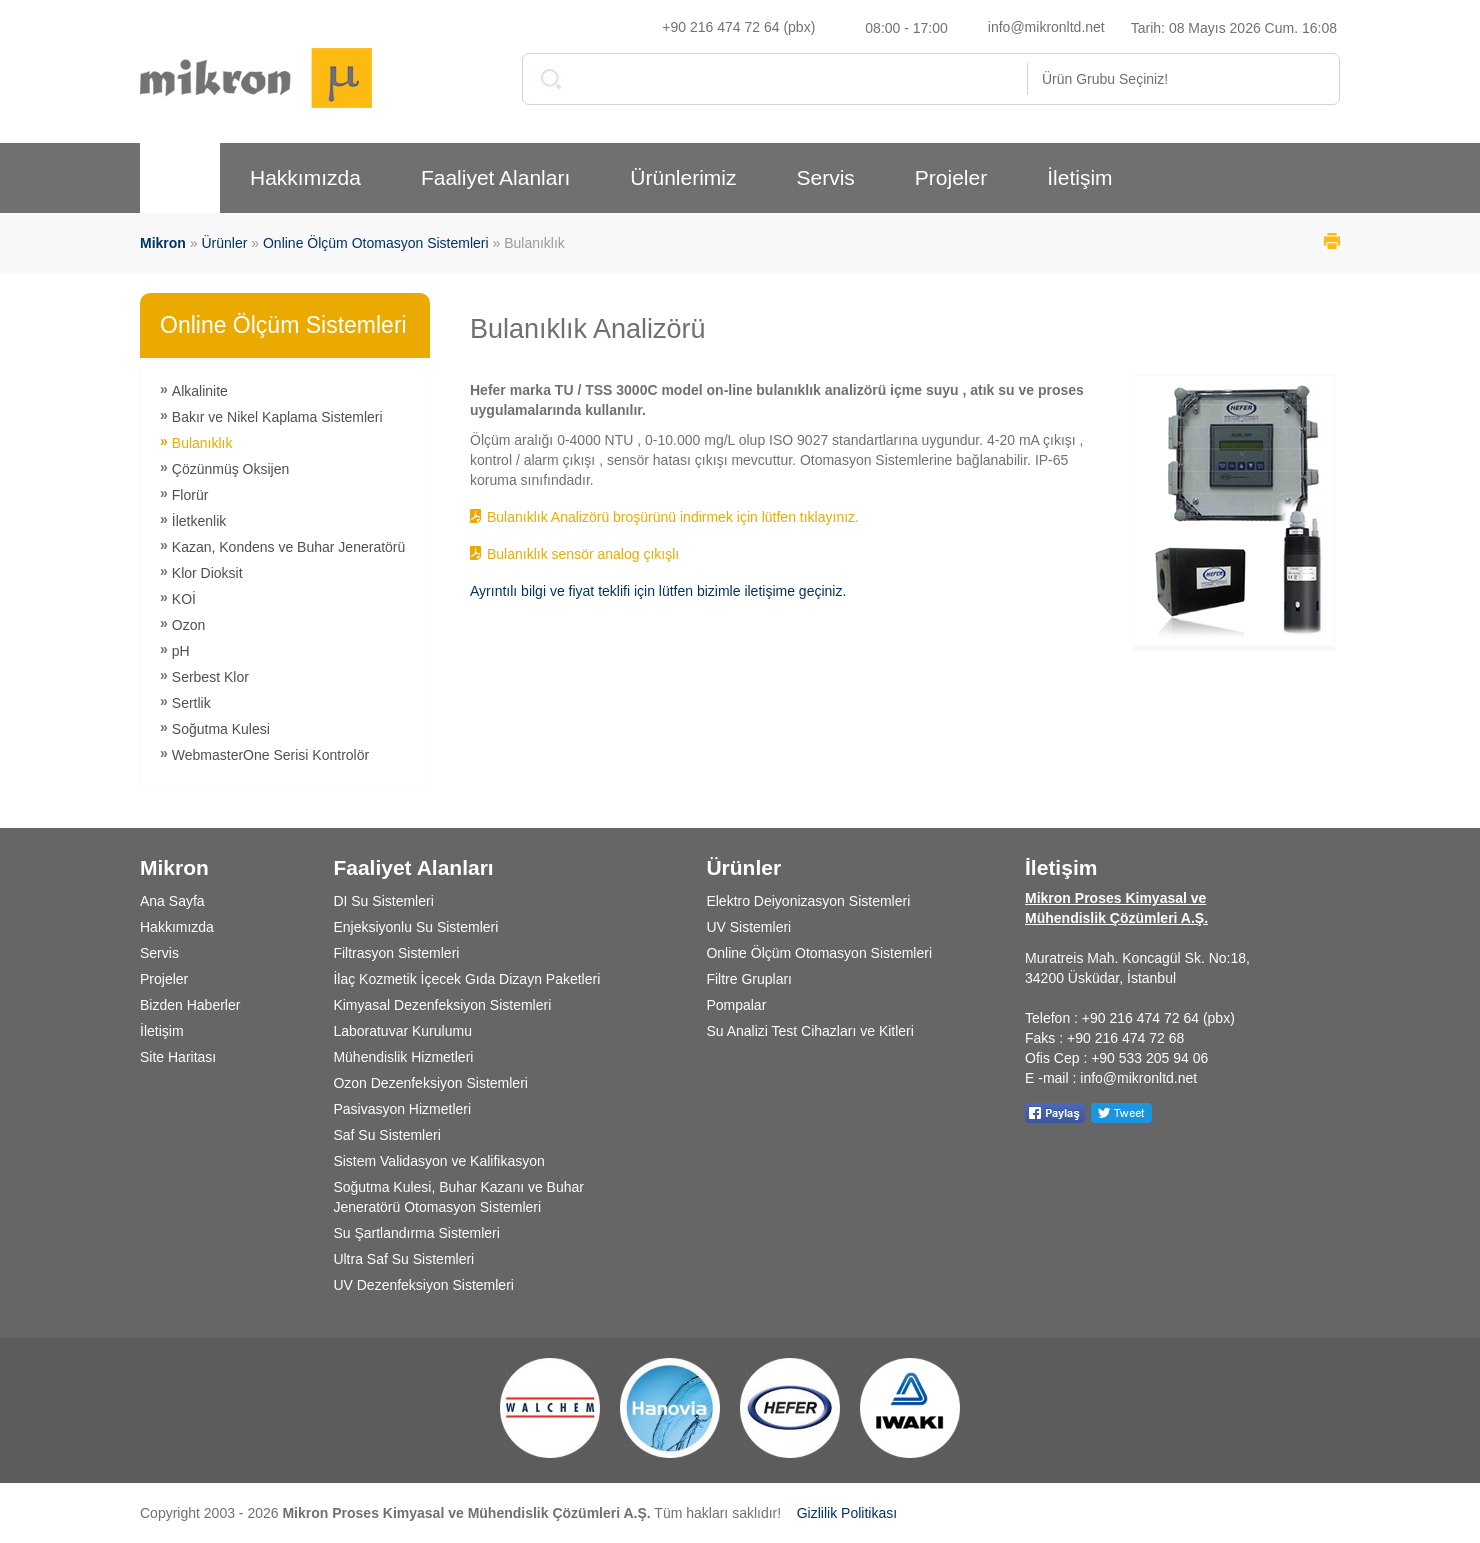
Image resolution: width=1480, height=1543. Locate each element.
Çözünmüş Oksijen (231, 469)
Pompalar (736, 1005)
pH (181, 651)
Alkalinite (200, 391)
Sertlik (191, 703)
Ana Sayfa (172, 901)
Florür (190, 495)
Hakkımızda (305, 177)
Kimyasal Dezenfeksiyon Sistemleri (442, 1005)
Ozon (188, 625)
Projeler (951, 177)
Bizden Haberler (190, 1005)
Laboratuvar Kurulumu (402, 1031)
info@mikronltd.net (1046, 27)
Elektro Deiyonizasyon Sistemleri (808, 901)
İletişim (1079, 177)
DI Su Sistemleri (383, 901)
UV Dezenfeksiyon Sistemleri (423, 1285)
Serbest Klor (210, 677)
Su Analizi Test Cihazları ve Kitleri (810, 1031)
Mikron (163, 243)
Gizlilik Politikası (847, 1513)
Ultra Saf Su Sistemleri (403, 1259)
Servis (825, 177)
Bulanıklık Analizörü (588, 329)
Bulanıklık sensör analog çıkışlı (583, 554)
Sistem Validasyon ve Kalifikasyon (438, 1161)
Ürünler (224, 243)
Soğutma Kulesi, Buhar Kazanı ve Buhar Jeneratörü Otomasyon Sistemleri (458, 1197)
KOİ (184, 599)
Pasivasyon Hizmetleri (402, 1109)
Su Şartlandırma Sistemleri (416, 1233)
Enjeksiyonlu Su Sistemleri (415, 927)
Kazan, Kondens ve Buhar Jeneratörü (289, 547)
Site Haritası (178, 1057)
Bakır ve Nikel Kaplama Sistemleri (277, 417)
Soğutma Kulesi (221, 729)
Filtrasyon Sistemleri (396, 953)
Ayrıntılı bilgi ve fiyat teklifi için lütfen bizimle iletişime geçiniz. (658, 591)
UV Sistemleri (748, 927)
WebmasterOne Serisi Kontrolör (270, 755)
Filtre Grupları (749, 979)
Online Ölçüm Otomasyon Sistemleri (376, 243)
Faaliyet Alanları (495, 177)
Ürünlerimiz (683, 177)
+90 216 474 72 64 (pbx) (738, 27)
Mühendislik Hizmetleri (403, 1057)
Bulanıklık (202, 443)
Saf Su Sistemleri (386, 1135)
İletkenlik (199, 521)
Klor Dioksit (207, 573)
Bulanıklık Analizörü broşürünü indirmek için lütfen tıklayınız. (673, 517)
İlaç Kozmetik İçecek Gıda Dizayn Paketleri (466, 979)
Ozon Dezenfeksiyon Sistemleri (430, 1083)
